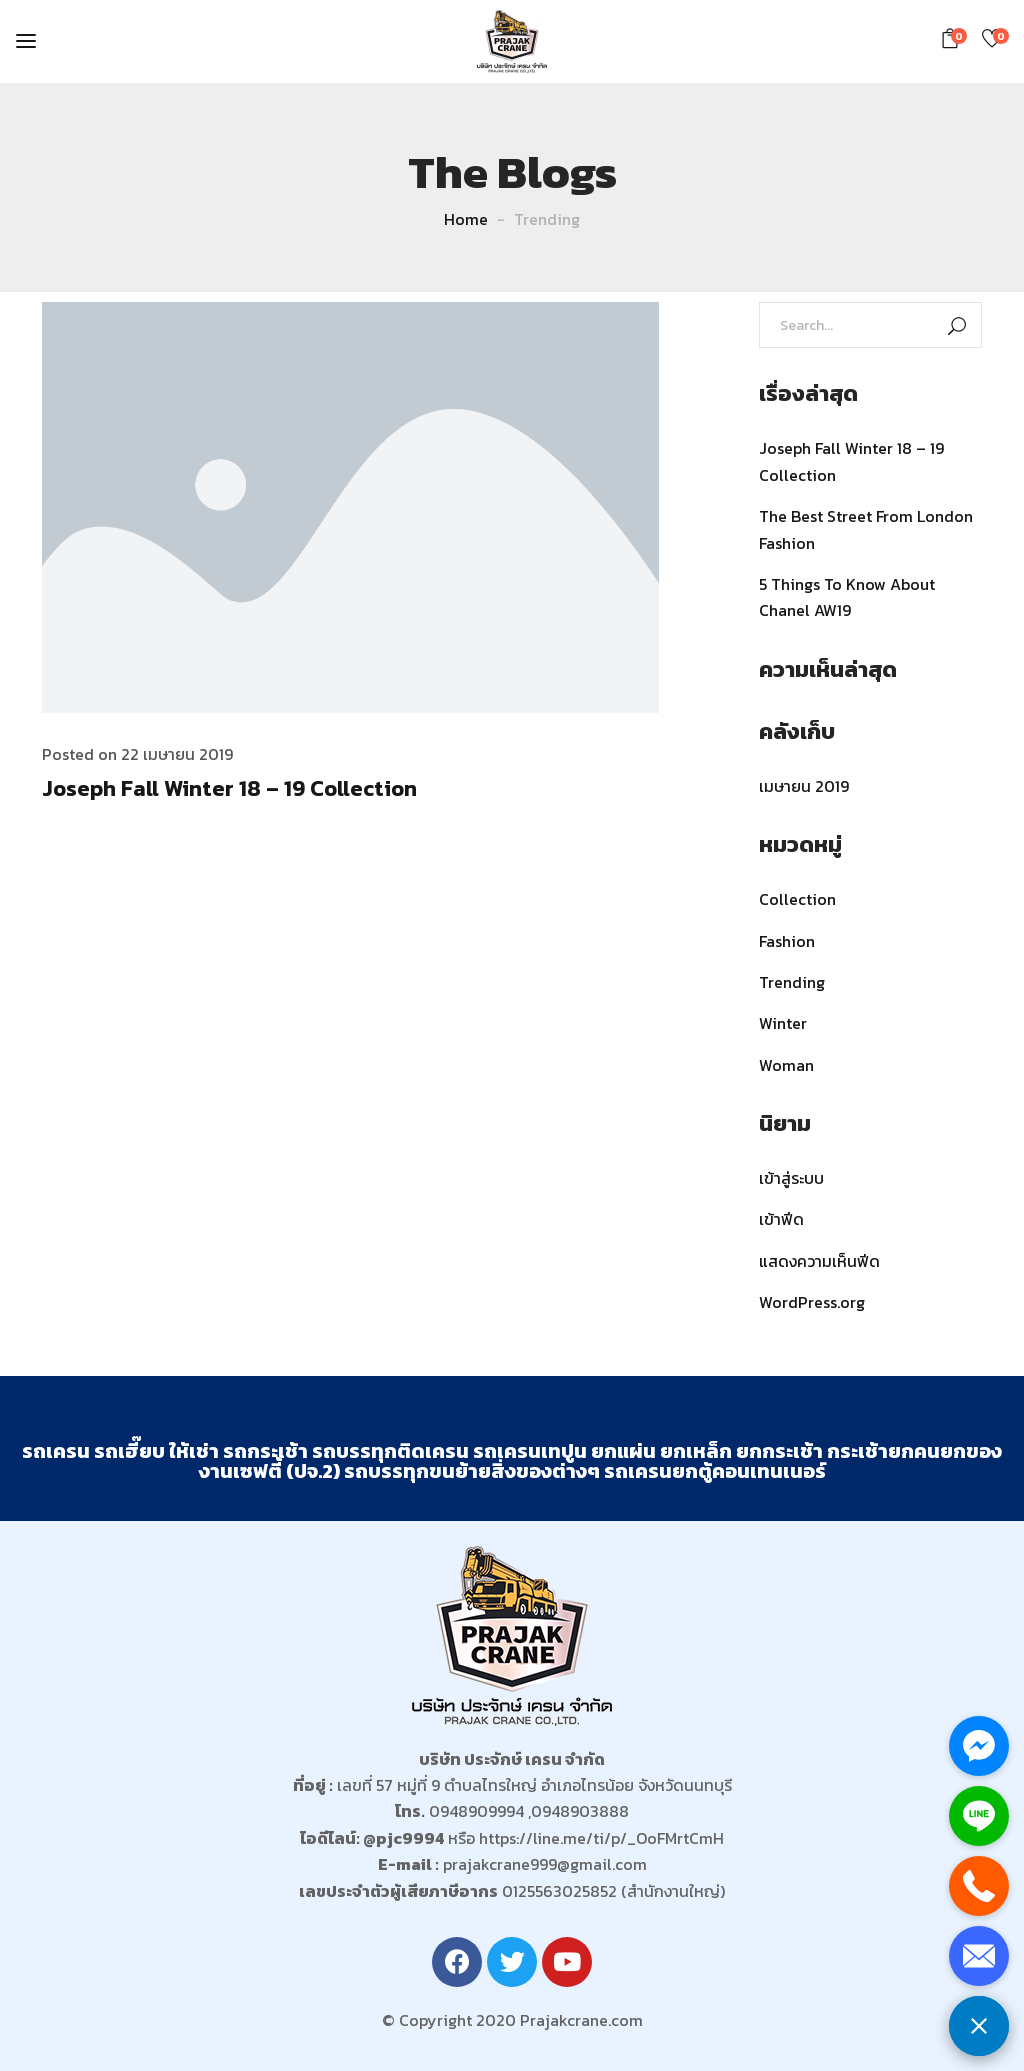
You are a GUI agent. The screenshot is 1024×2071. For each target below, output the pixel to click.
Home (466, 219)
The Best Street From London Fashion (866, 529)
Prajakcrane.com (581, 2020)
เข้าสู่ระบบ (791, 1178)
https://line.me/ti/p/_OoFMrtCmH (601, 1838)
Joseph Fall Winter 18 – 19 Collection (229, 788)
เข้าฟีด (781, 1219)
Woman (786, 1065)
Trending (792, 982)
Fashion (787, 941)
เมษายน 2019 (804, 786)
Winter (783, 1023)
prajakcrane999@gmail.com (545, 1864)
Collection (797, 899)
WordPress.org (812, 1302)
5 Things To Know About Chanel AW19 (847, 597)
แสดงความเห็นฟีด (819, 1261)
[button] (953, 38)
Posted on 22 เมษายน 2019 (137, 754)
